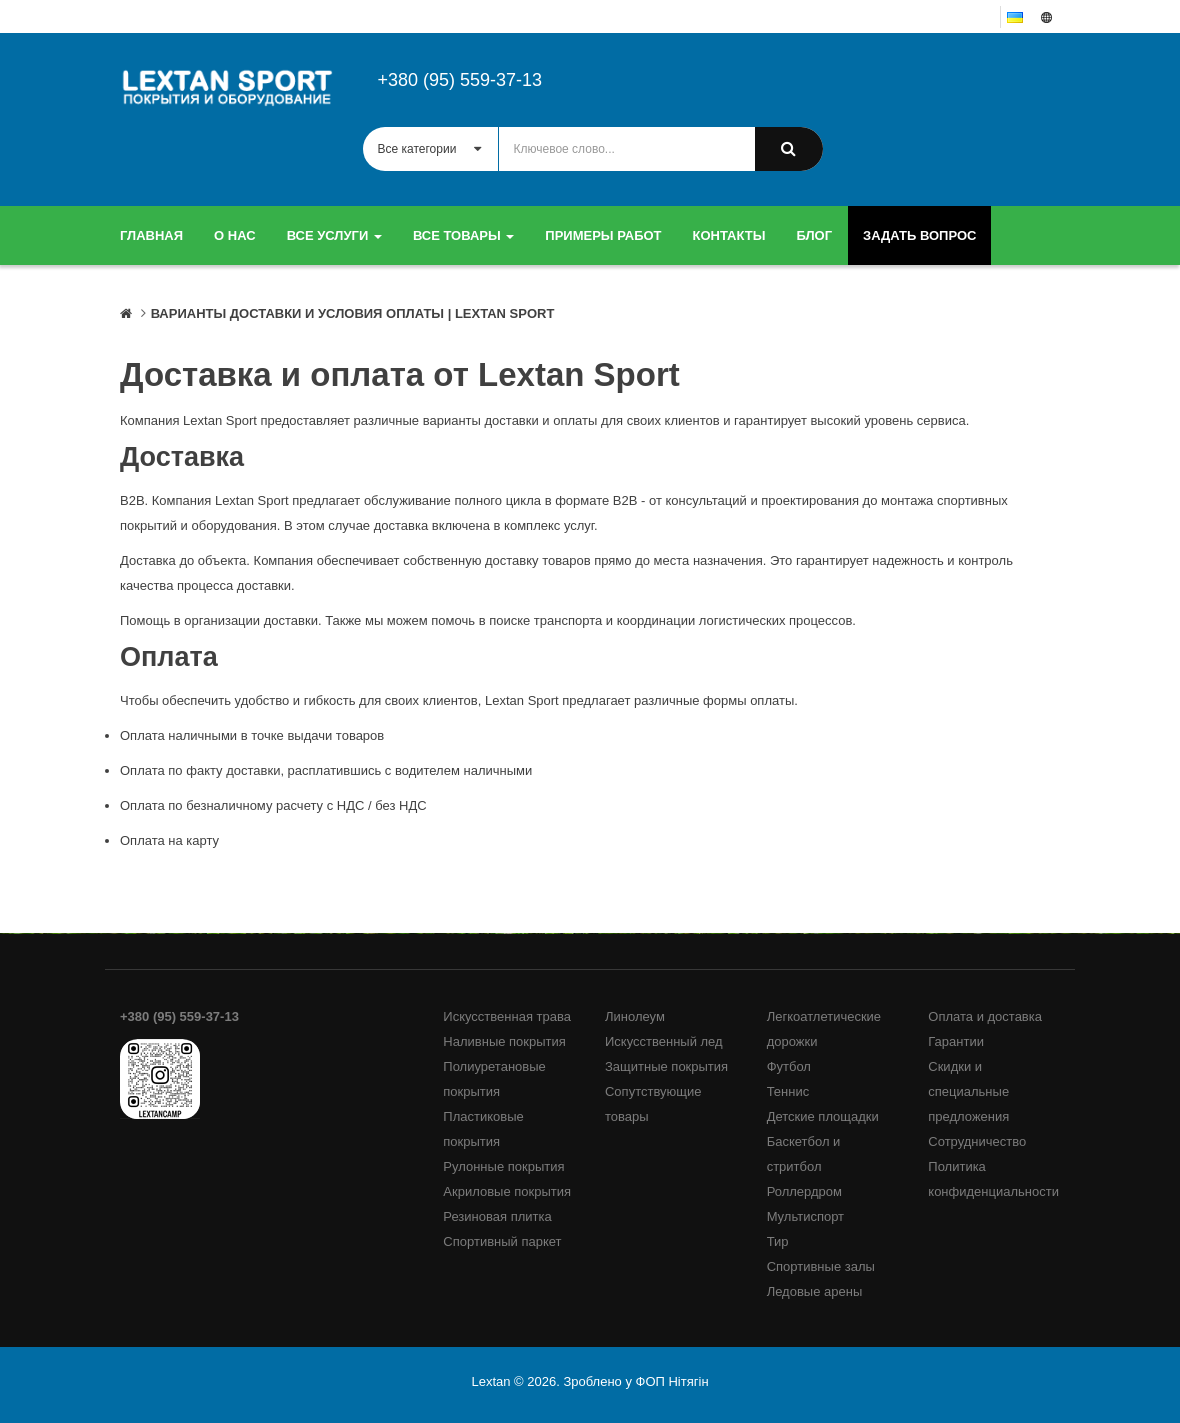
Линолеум (635, 1016)
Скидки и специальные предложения (968, 1091)
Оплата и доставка (985, 1016)
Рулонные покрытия (503, 1166)
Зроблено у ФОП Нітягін (635, 1381)
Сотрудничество (977, 1141)
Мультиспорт (805, 1216)
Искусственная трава (507, 1016)
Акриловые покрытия (507, 1191)
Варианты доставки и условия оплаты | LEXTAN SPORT (353, 313)
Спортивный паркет (502, 1241)
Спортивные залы (821, 1266)
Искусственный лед (664, 1041)
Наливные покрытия (504, 1041)
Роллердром (804, 1191)
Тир (778, 1241)
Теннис (788, 1091)
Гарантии (956, 1041)
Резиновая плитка (497, 1216)
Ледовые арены (815, 1291)
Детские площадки (823, 1116)
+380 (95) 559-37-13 (460, 80)
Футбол (789, 1066)
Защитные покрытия (666, 1066)
